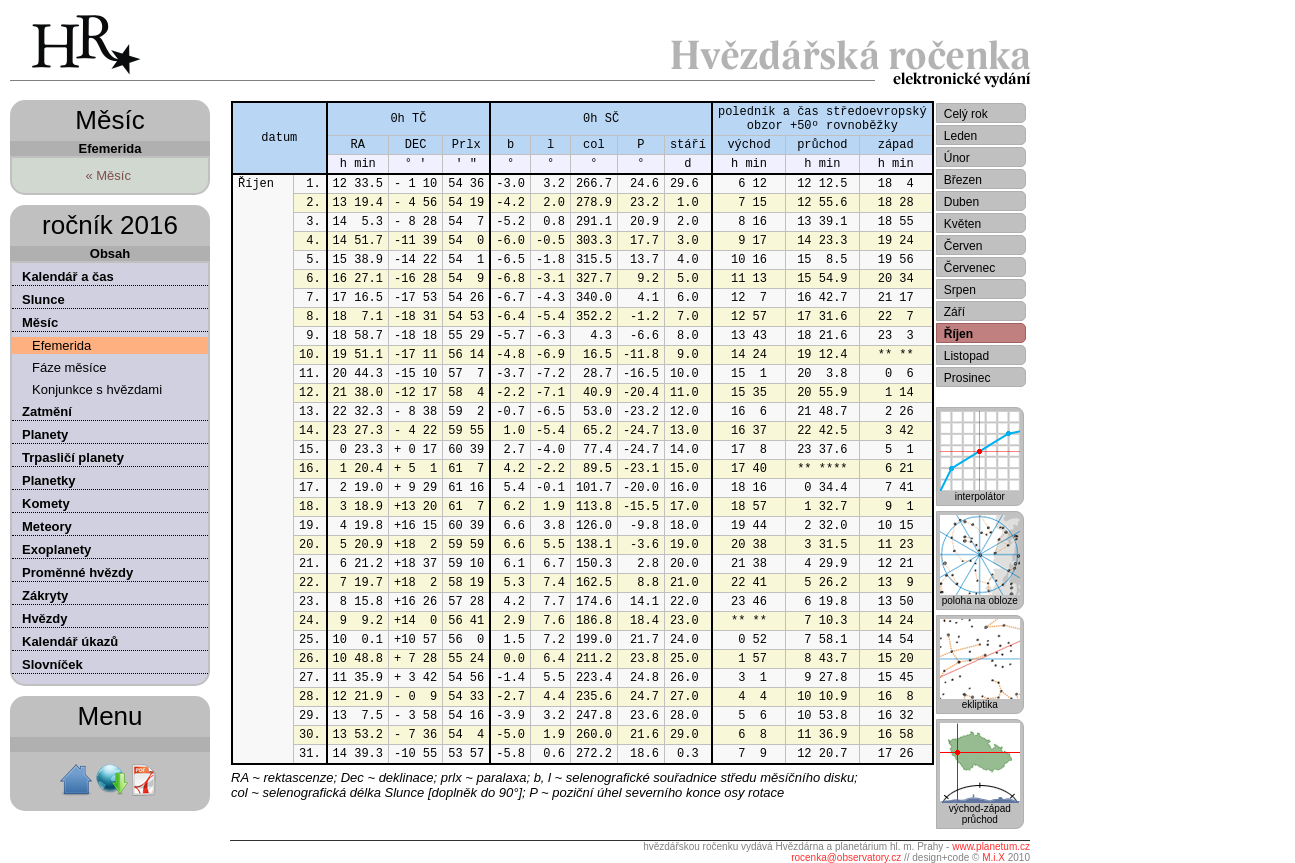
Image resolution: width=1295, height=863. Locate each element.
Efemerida (61, 345)
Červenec (969, 268)
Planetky (48, 480)
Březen (963, 180)
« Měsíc (108, 175)
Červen (963, 246)
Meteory (47, 526)
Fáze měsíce (69, 367)
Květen (962, 224)
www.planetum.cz (991, 846)
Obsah (110, 253)
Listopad (966, 356)
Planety (45, 434)
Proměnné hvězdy (77, 572)
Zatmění (47, 411)
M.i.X (993, 857)
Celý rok (966, 114)
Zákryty (45, 595)
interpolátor (980, 492)
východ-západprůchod (980, 809)
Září (954, 312)
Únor (957, 158)
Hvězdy (45, 618)
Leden (960, 136)
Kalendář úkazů (70, 641)
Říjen (958, 334)
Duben (961, 202)
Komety (46, 503)
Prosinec (967, 378)
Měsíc (40, 322)
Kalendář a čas (68, 276)
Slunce (43, 299)
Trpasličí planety (73, 457)
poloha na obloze (980, 596)
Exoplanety (56, 549)
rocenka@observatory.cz (846, 857)
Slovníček (52, 664)
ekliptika (980, 700)
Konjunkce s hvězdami (97, 389)
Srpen (960, 290)
